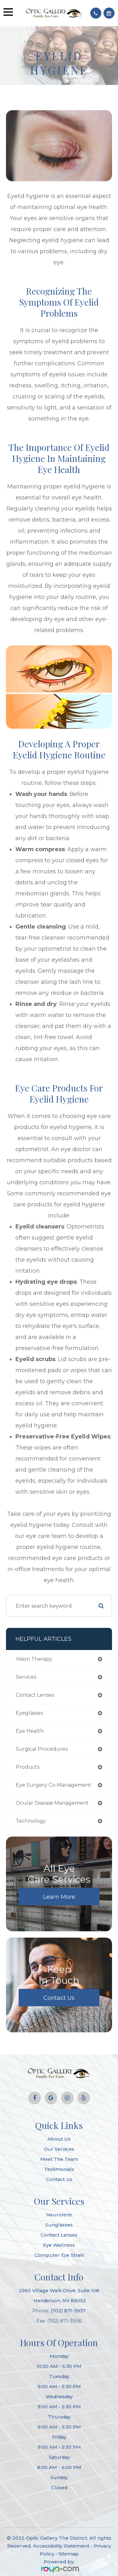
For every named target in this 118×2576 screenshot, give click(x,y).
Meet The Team (59, 2159)
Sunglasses (59, 2225)
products (27, 1767)
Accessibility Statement (61, 2546)
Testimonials (59, 2169)
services (26, 1677)
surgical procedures (42, 1749)
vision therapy (34, 1659)
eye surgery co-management (53, 1785)
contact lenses (35, 1695)
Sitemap (69, 2554)
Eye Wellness (59, 2245)
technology (31, 1821)
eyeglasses (29, 1713)
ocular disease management (52, 1803)
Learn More (59, 1896)
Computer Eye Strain (59, 2255)
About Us (59, 2139)
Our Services (59, 2149)
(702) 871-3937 (68, 2311)
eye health (30, 1731)
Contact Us (59, 1997)
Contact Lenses (59, 2235)
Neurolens (59, 2215)
